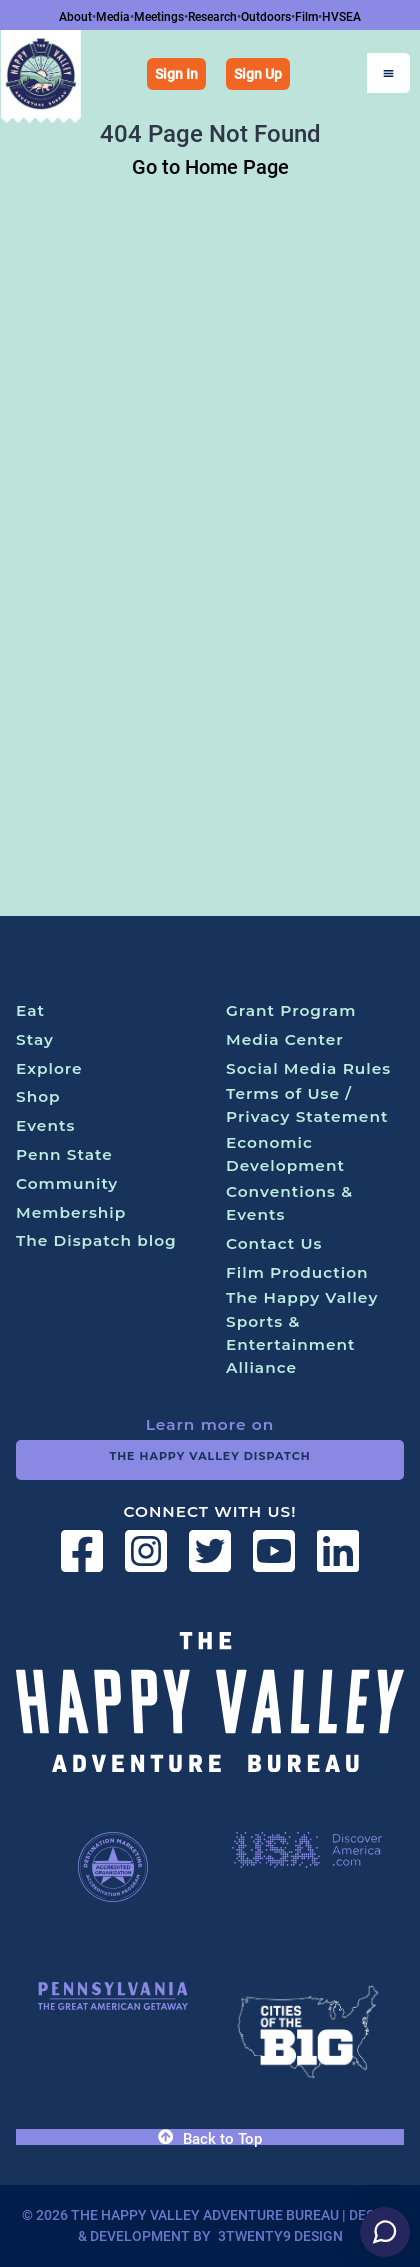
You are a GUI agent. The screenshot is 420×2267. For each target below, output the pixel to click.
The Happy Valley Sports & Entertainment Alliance (302, 1332)
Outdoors (266, 17)
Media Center (285, 1039)
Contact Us (274, 1243)
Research (212, 17)
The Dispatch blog (96, 1240)
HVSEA (341, 17)
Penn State (64, 1154)
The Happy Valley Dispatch (209, 1456)
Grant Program (291, 1010)
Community (67, 1183)
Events (45, 1125)
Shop (38, 1096)
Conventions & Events (289, 1203)
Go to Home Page (210, 167)
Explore (49, 1068)
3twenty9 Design (280, 2236)
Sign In (176, 74)
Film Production (297, 1272)
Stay (35, 1039)
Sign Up (258, 74)
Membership (71, 1212)
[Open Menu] (388, 73)
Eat (30, 1010)
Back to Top (209, 2137)
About (75, 17)
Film (306, 17)
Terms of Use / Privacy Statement (307, 1105)
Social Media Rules (308, 1068)
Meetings (159, 17)
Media (113, 17)
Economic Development (285, 1154)
